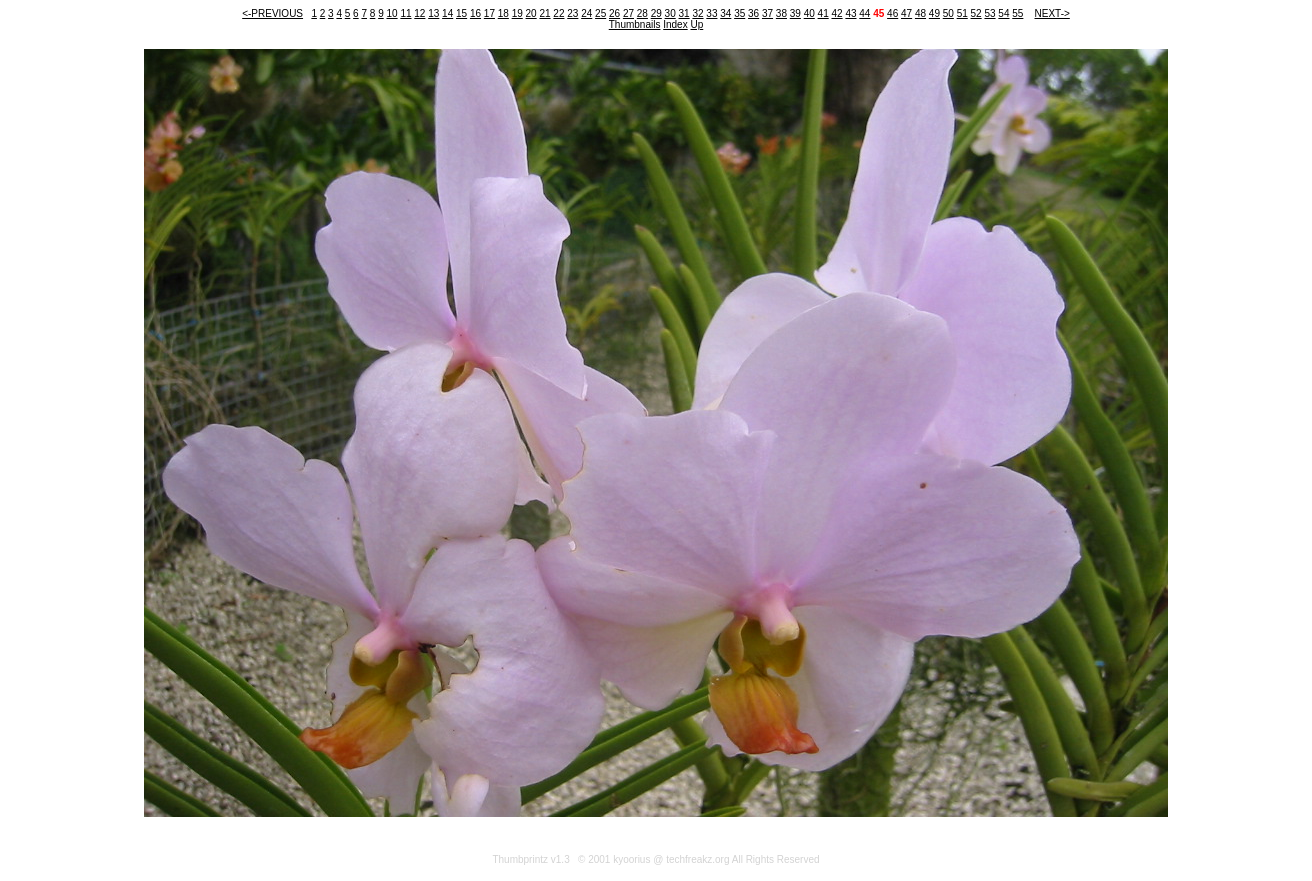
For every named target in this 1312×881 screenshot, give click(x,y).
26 (614, 13)
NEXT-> (1052, 13)
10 (391, 13)
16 (475, 13)
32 (697, 13)
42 (836, 13)
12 (419, 13)
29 (656, 13)
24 (586, 13)
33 (711, 13)
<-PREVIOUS (272, 13)
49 (934, 13)
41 (823, 13)
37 (767, 13)
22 (558, 13)
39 (795, 13)
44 (864, 13)
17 (489, 13)
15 (461, 13)
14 (447, 13)
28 (642, 13)
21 (544, 13)
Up (696, 24)
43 (850, 13)
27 (628, 13)
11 (405, 13)
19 (517, 13)
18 (503, 13)
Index (675, 24)
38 (781, 13)
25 (600, 13)
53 (989, 13)
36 (753, 13)
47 (906, 13)
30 (670, 13)
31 (684, 13)
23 (572, 13)
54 (1003, 13)
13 (433, 13)
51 (962, 13)
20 (531, 13)
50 (948, 13)
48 (920, 13)
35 (739, 13)
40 (809, 13)
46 (892, 13)
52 (976, 13)
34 (725, 13)
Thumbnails (635, 24)
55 (1017, 13)
